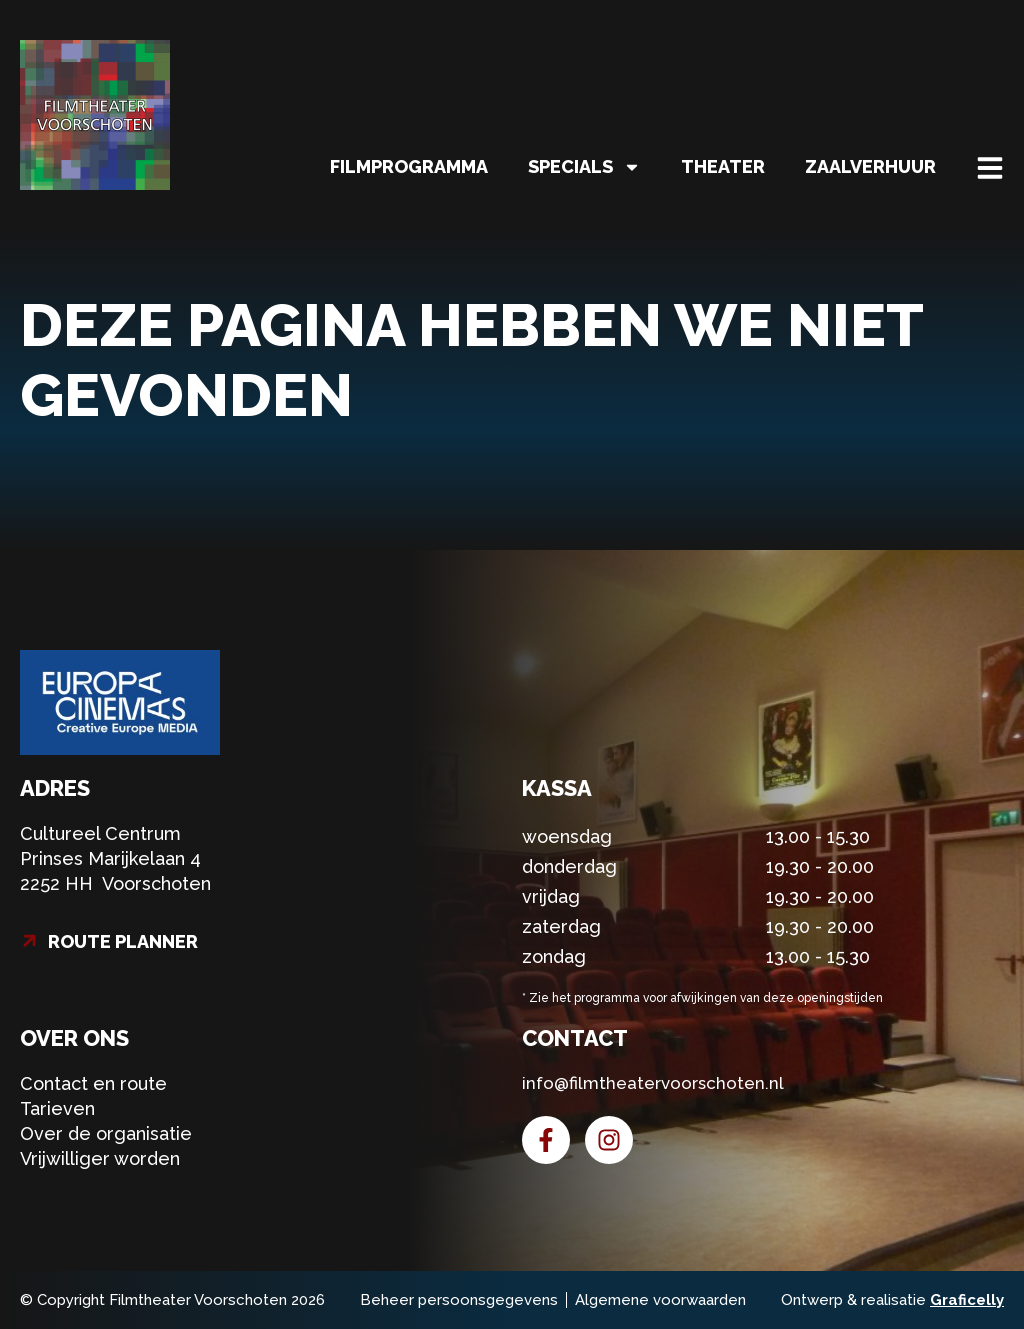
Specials (584, 167)
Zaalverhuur (870, 166)
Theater (723, 166)
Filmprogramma (409, 166)
